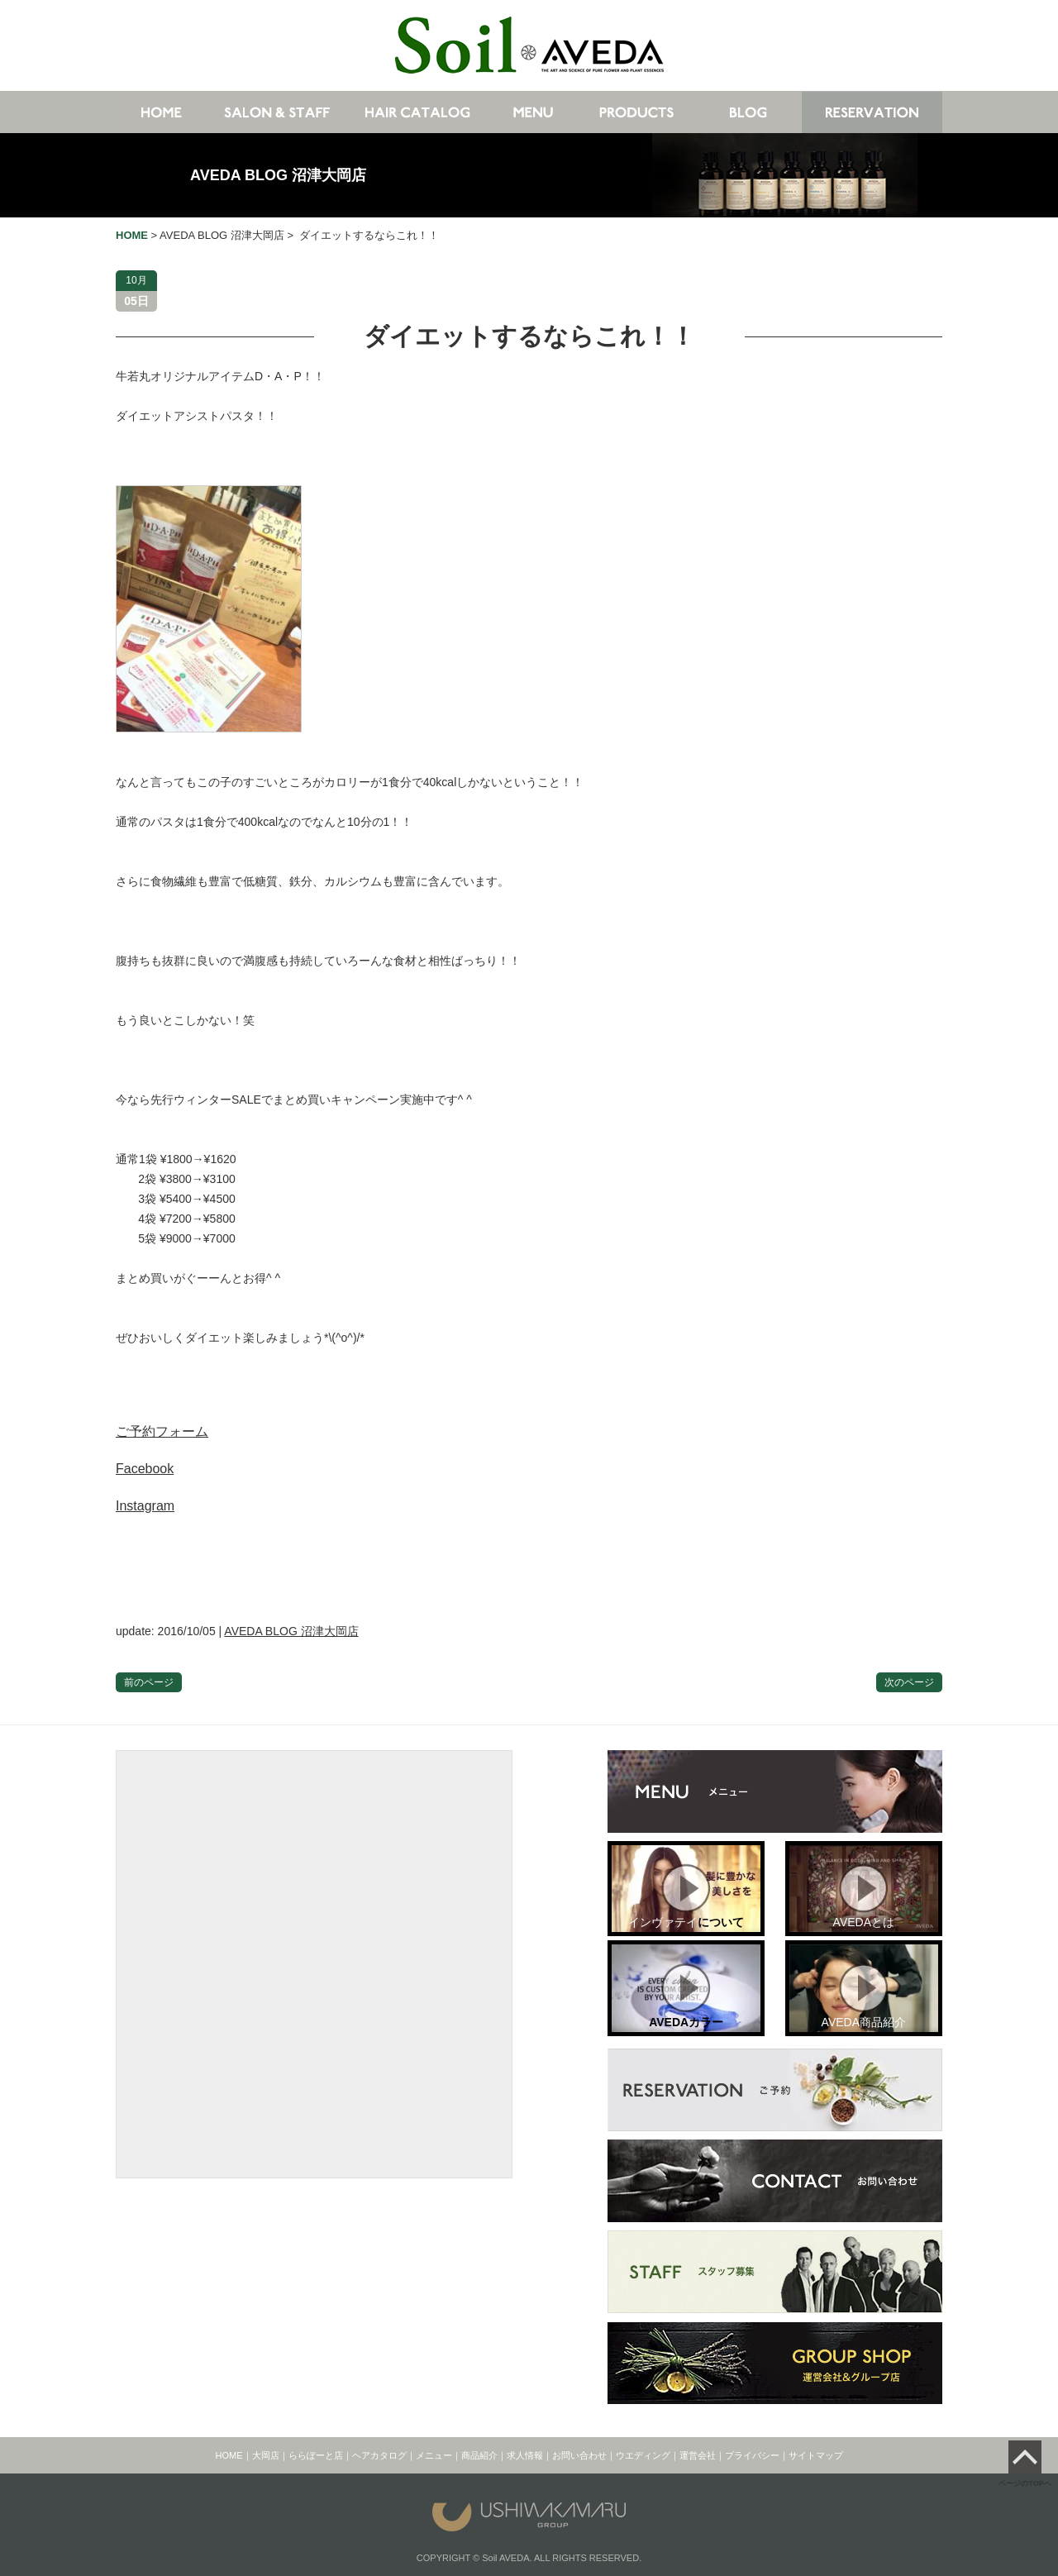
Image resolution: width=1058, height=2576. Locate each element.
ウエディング (643, 2455)
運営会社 (697, 2455)
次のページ (909, 1682)
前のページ (149, 1682)
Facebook (145, 1469)
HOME (229, 2455)
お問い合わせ (579, 2455)
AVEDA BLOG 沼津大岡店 (278, 175)
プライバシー (752, 2455)
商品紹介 (479, 2455)
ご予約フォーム (162, 1431)
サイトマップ (816, 2455)
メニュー (434, 2455)
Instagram (145, 1506)
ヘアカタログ (379, 2455)
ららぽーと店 (315, 2455)
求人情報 (525, 2455)
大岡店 (265, 2455)
